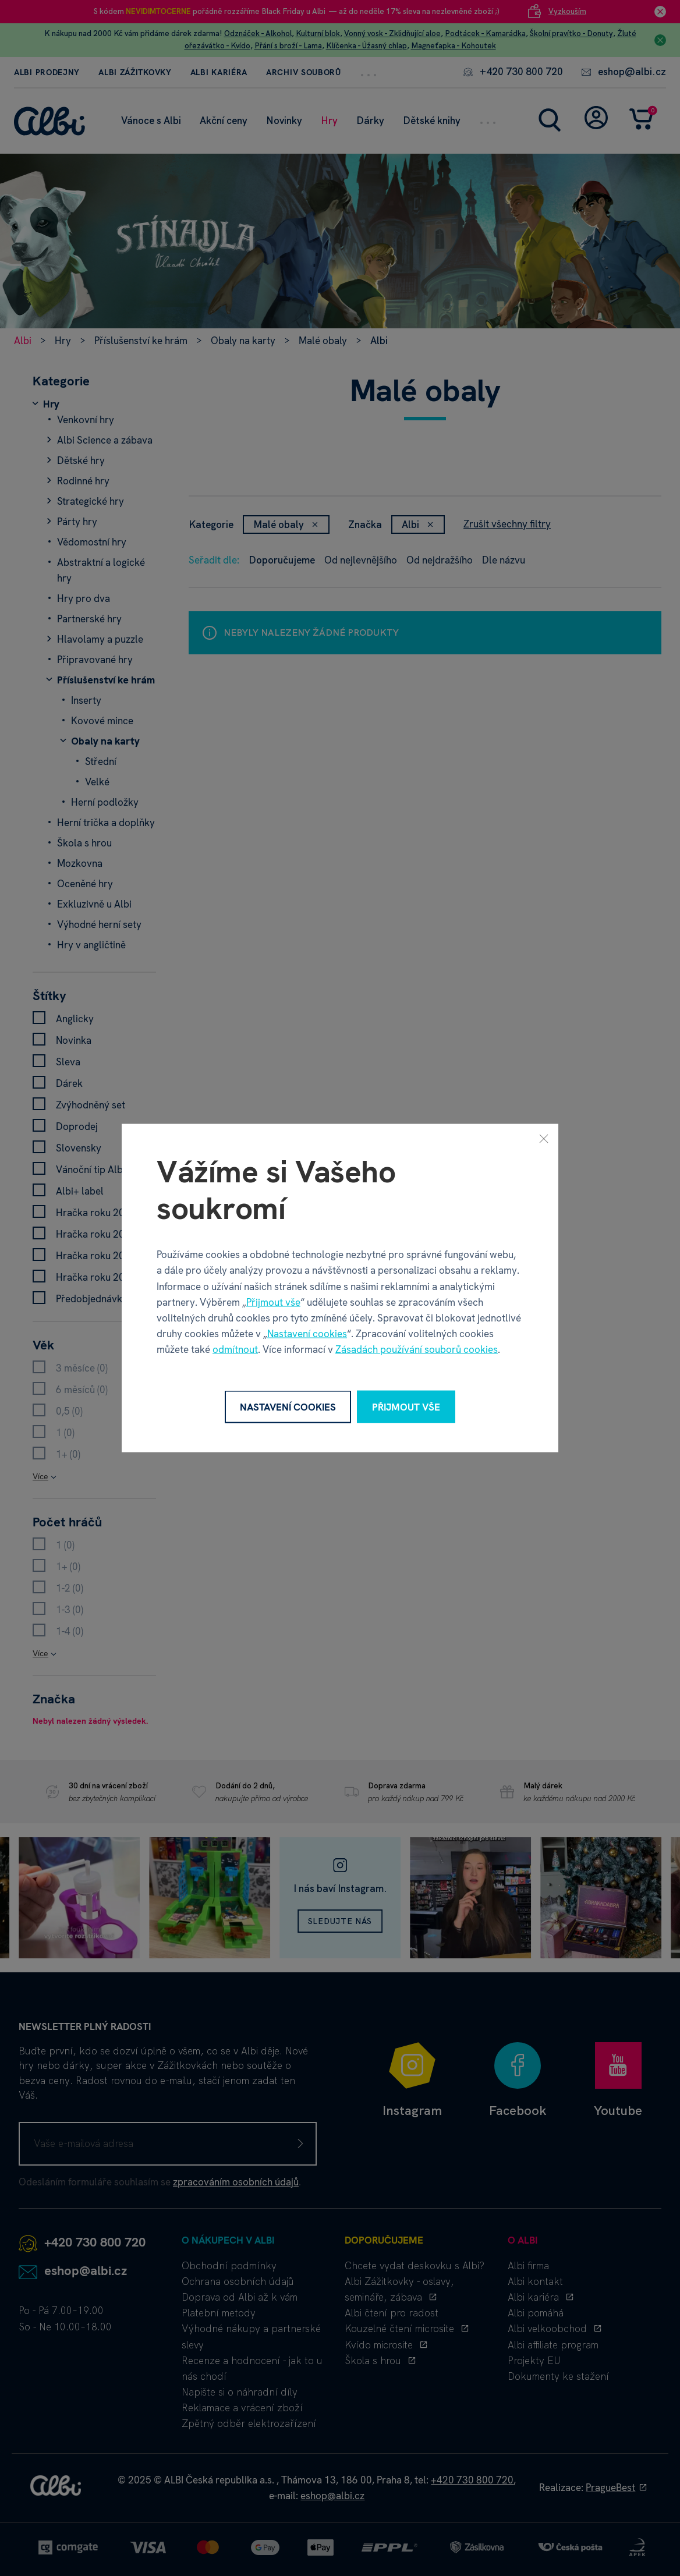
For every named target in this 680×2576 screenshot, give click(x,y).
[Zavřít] (544, 1138)
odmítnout (235, 1349)
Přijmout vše (273, 1301)
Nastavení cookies (307, 1333)
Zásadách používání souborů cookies (416, 1349)
